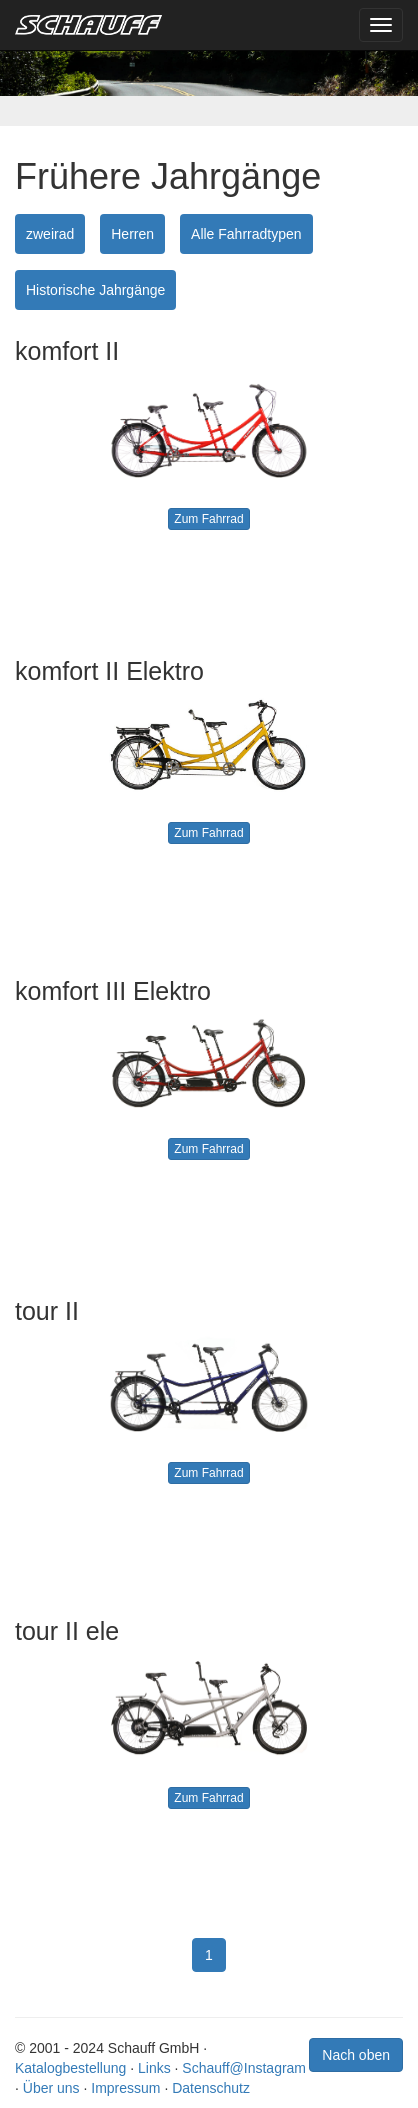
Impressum (125, 2088)
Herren (132, 234)
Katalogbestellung (70, 2068)
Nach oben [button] (356, 2055)
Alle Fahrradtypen (246, 234)
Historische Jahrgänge (95, 290)
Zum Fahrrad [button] (208, 519)
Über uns (51, 2088)
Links (154, 2068)
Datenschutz (211, 2088)
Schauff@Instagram (244, 2068)
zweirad (50, 234)
